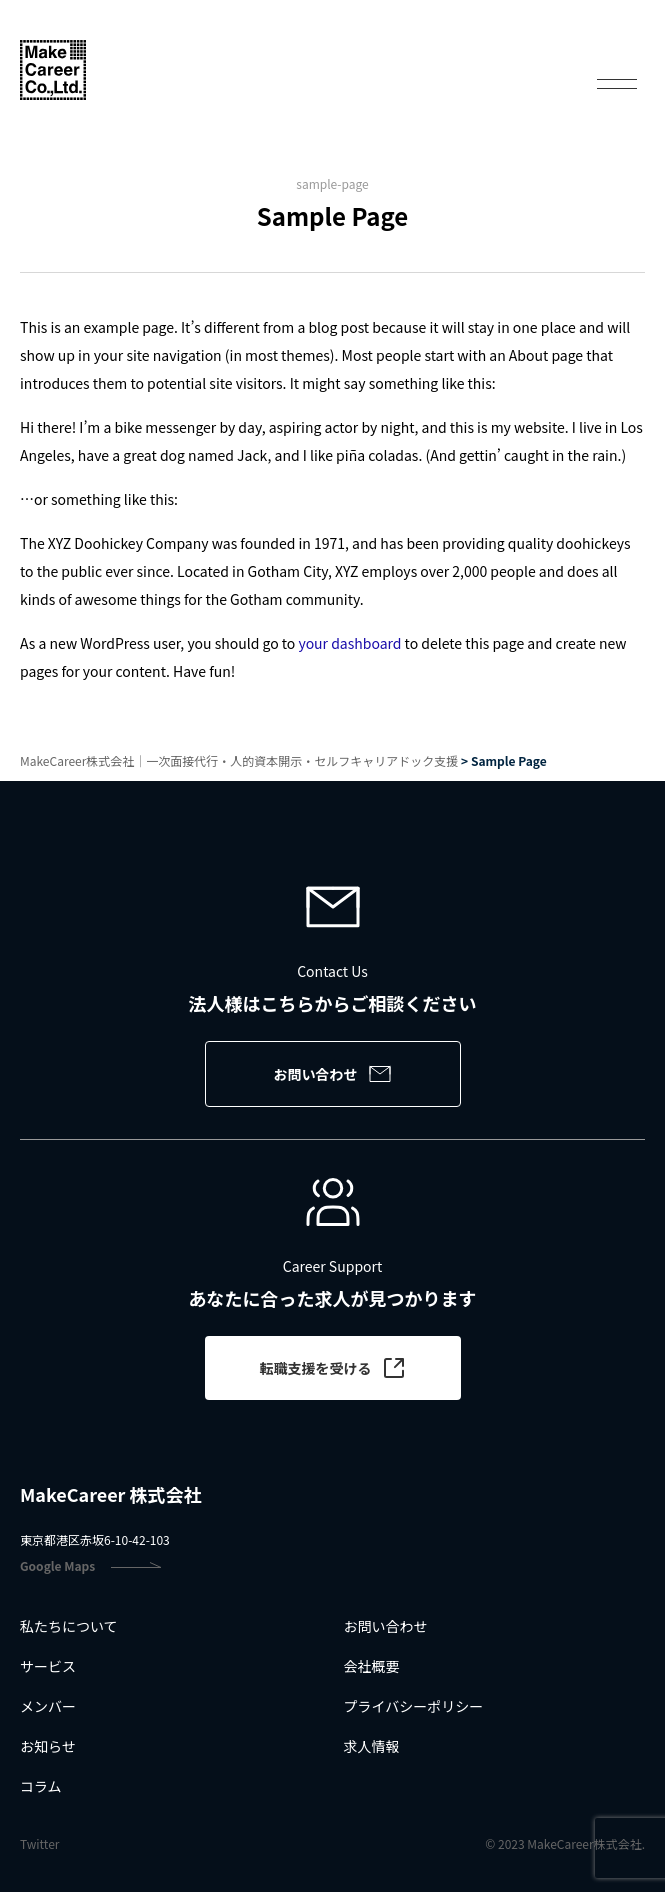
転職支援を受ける (333, 1368)
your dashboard (349, 643)
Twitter (39, 1844)
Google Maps (91, 1566)
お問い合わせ (333, 1074)
